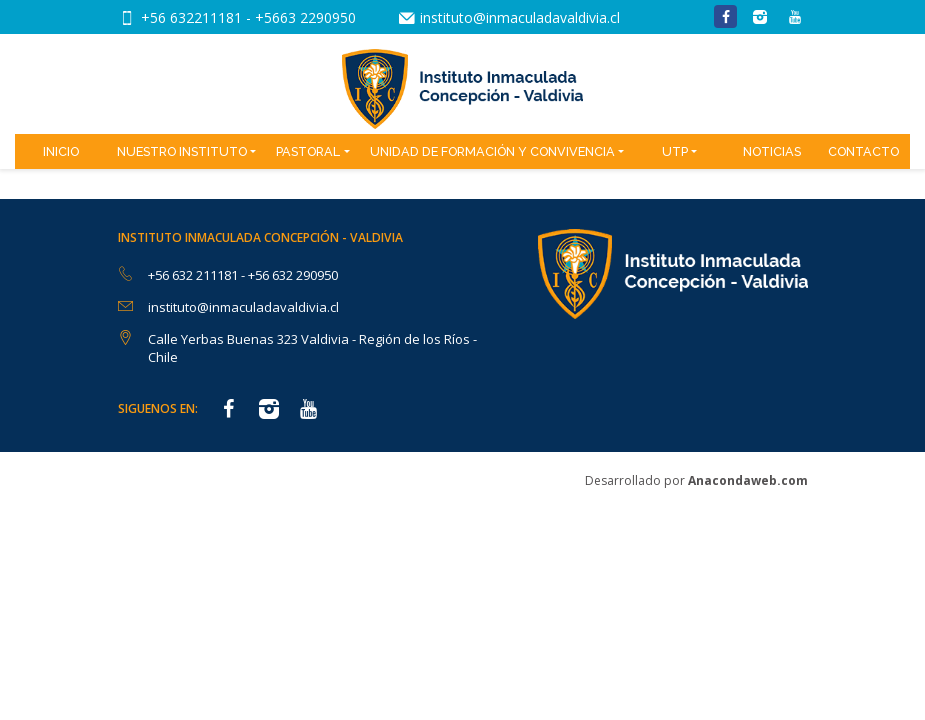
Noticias (772, 151)
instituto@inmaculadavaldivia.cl (520, 17)
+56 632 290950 (293, 275)
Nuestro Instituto (182, 151)
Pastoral (308, 151)
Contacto (863, 151)
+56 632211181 (193, 17)
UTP (675, 151)
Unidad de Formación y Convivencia (492, 151)
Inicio (61, 151)
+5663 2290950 (305, 17)
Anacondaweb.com (748, 480)
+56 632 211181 (194, 275)
